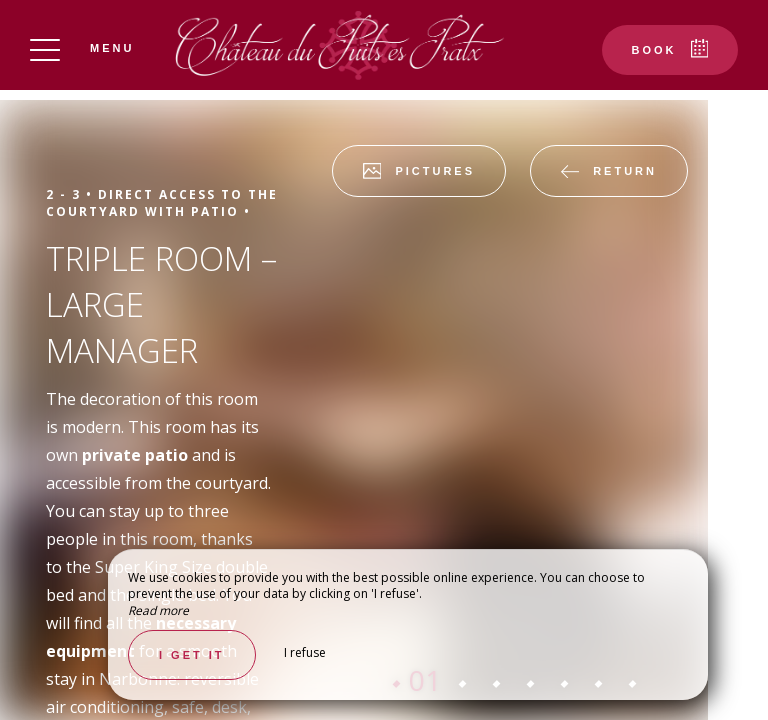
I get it (192, 655)
